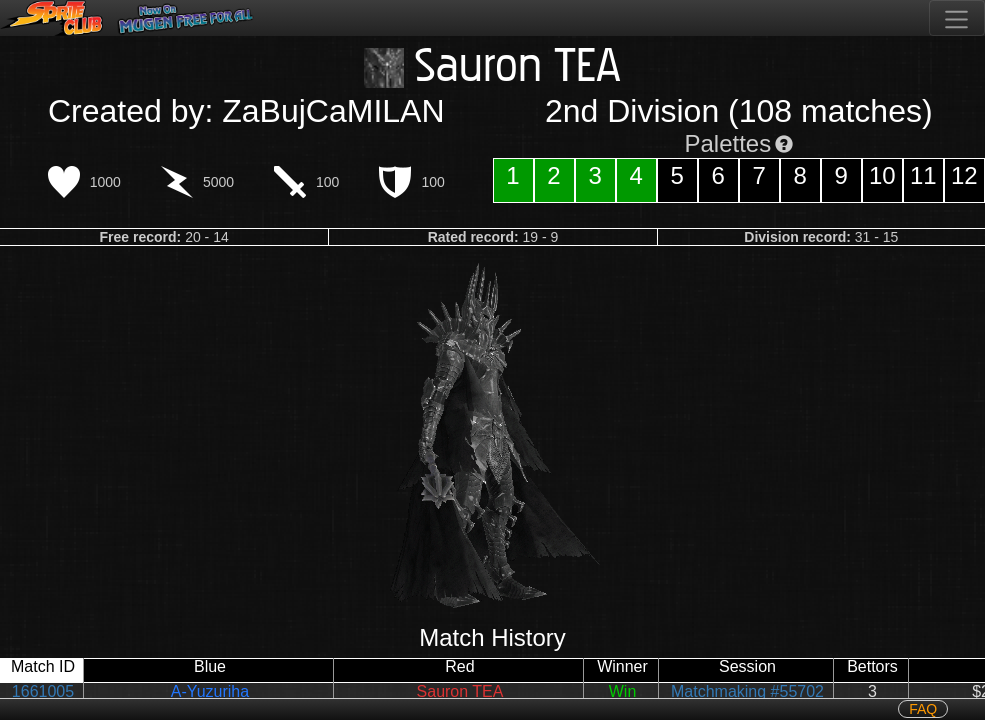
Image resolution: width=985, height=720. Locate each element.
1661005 (43, 691)
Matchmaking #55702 (747, 691)
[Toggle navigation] (957, 18)
